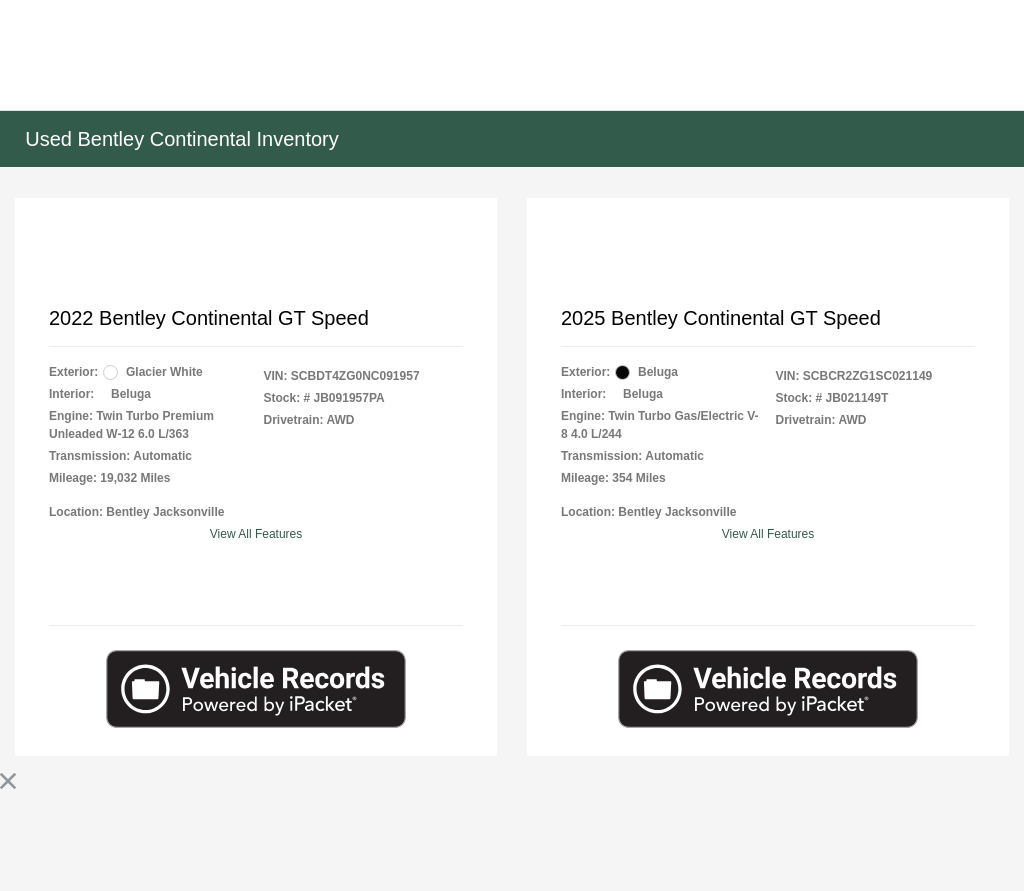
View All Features (256, 534)
